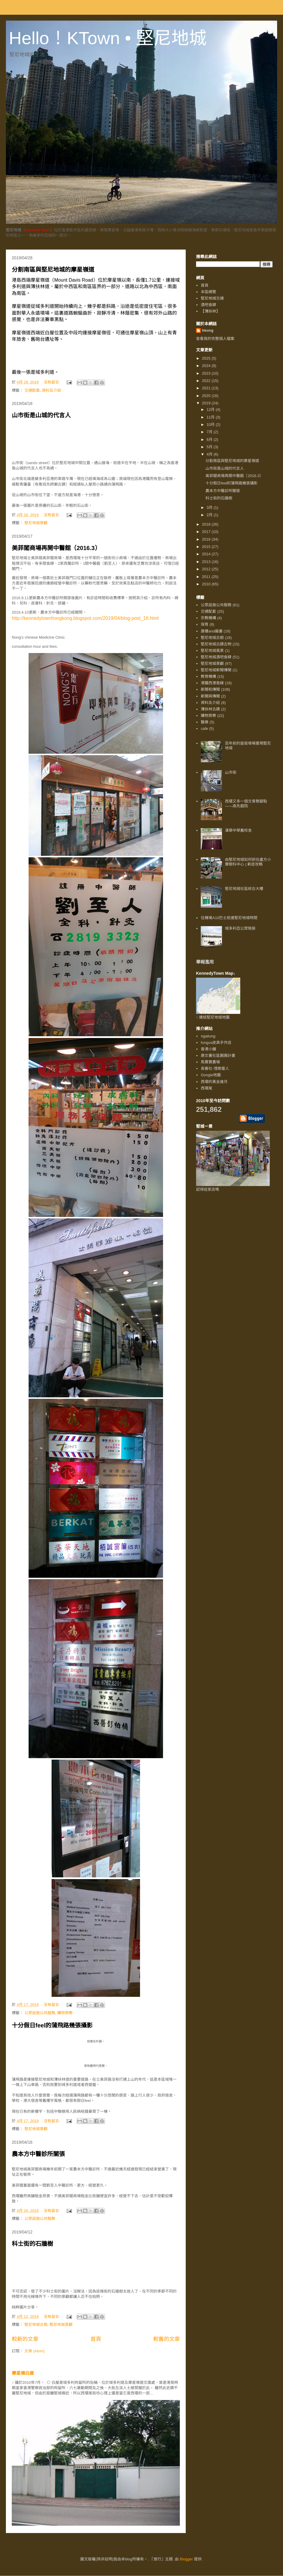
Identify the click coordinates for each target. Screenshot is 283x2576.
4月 (210, 454)
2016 (207, 539)
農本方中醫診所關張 (38, 2154)
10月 (211, 424)
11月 (211, 417)
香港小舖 (208, 1049)
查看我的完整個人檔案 (215, 338)
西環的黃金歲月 (214, 1081)
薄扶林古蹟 (210, 709)
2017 (207, 531)
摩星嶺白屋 (23, 2373)
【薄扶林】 (210, 311)
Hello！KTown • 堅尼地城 (108, 38)
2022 (207, 380)
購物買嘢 (65, 2013)
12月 (211, 409)
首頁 (96, 2339)
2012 (207, 569)
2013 (207, 561)
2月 (210, 515)
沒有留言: (52, 382)
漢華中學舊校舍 (238, 830)
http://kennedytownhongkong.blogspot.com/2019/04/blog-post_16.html (85, 618)
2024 (207, 365)
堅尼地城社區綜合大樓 (244, 888)
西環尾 (206, 1088)
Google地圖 (211, 1075)
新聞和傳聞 (210, 689)
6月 (210, 439)
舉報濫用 (205, 961)
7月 (210, 432)
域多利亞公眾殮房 (240, 928)
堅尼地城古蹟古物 (216, 644)
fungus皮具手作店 (216, 1042)
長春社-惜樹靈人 (215, 1068)
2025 (207, 358)
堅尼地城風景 (212, 650)
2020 (207, 395)
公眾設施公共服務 (39, 2013)
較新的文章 (25, 2339)
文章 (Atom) (34, 2351)
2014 (207, 554)
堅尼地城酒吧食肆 (216, 657)
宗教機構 (208, 618)
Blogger (186, 2559)
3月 (210, 507)
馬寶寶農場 (210, 1062)
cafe (204, 728)
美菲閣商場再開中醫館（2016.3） (56, 548)
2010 (207, 584)
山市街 (230, 772)
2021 (207, 388)
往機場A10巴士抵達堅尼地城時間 (229, 918)
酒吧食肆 (208, 305)
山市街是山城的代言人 (41, 415)
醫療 (204, 722)
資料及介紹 (51, 390)
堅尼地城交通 (212, 298)
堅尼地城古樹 (35, 2324)
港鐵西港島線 (212, 683)
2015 (207, 546)
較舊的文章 (166, 2339)
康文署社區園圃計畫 (218, 1055)
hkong (207, 330)
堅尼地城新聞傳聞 (216, 670)
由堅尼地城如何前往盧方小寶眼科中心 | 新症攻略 (248, 861)
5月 (210, 447)
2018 (207, 524)
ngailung (208, 1036)
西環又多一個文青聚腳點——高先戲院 (246, 803)
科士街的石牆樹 (32, 2243)
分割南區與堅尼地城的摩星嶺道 (53, 269)
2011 (207, 576)
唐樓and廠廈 (212, 631)
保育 (204, 624)
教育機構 (208, 676)
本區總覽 (208, 292)
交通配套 (32, 390)
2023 (207, 373)
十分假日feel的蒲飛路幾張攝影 (52, 2025)
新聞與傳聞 (210, 696)
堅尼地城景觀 (35, 523)
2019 (207, 403)
